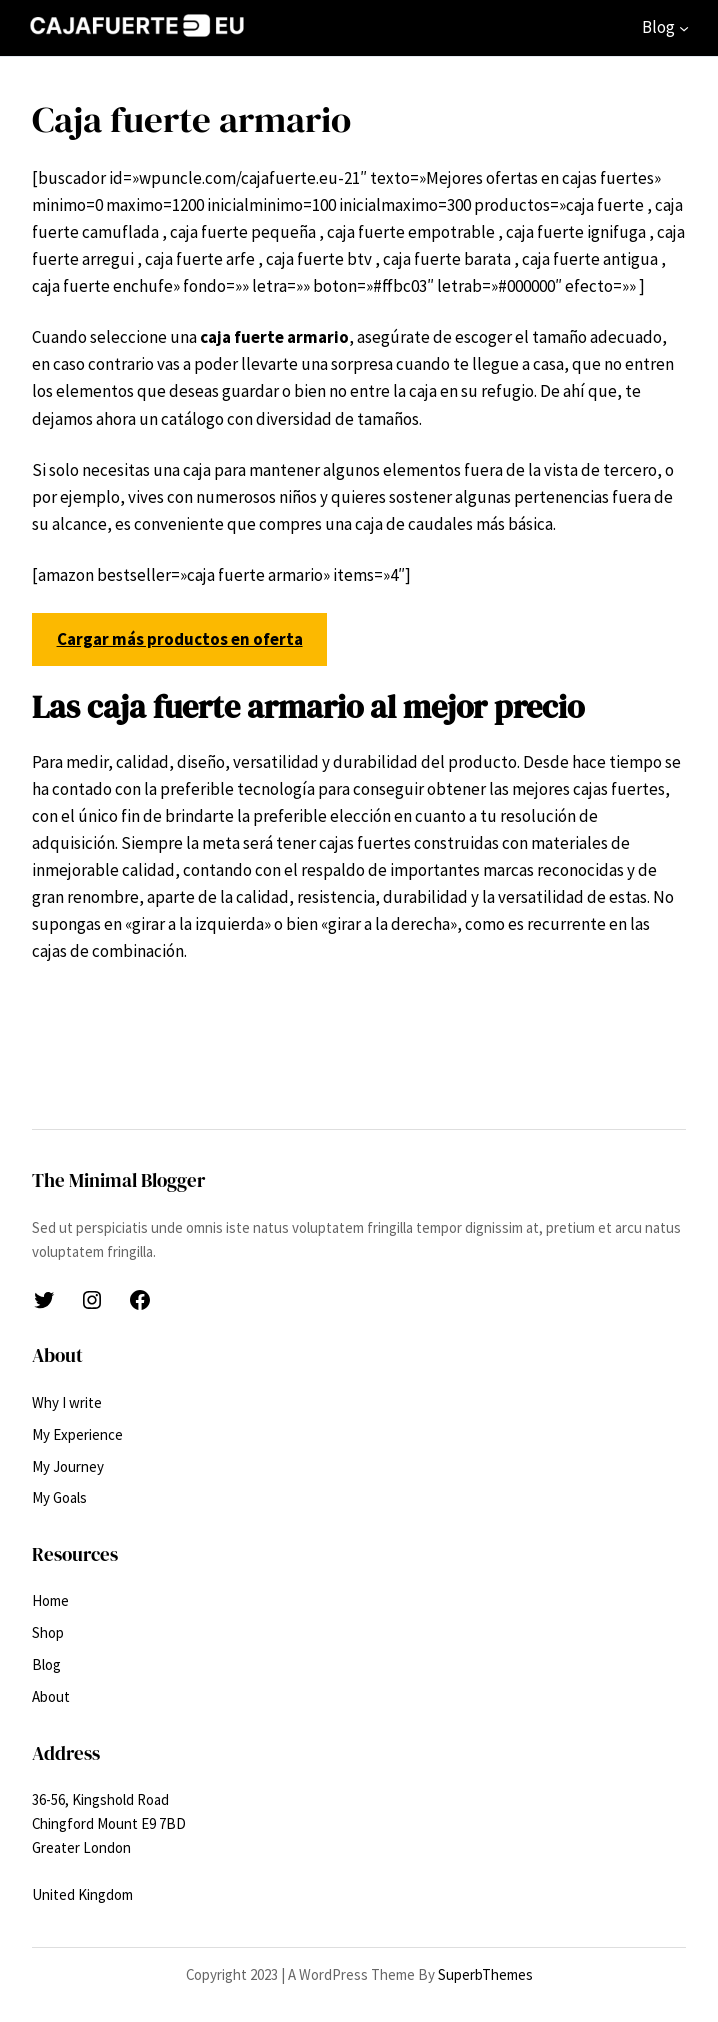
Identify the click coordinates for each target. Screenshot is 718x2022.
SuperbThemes (485, 1974)
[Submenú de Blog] (684, 28)
